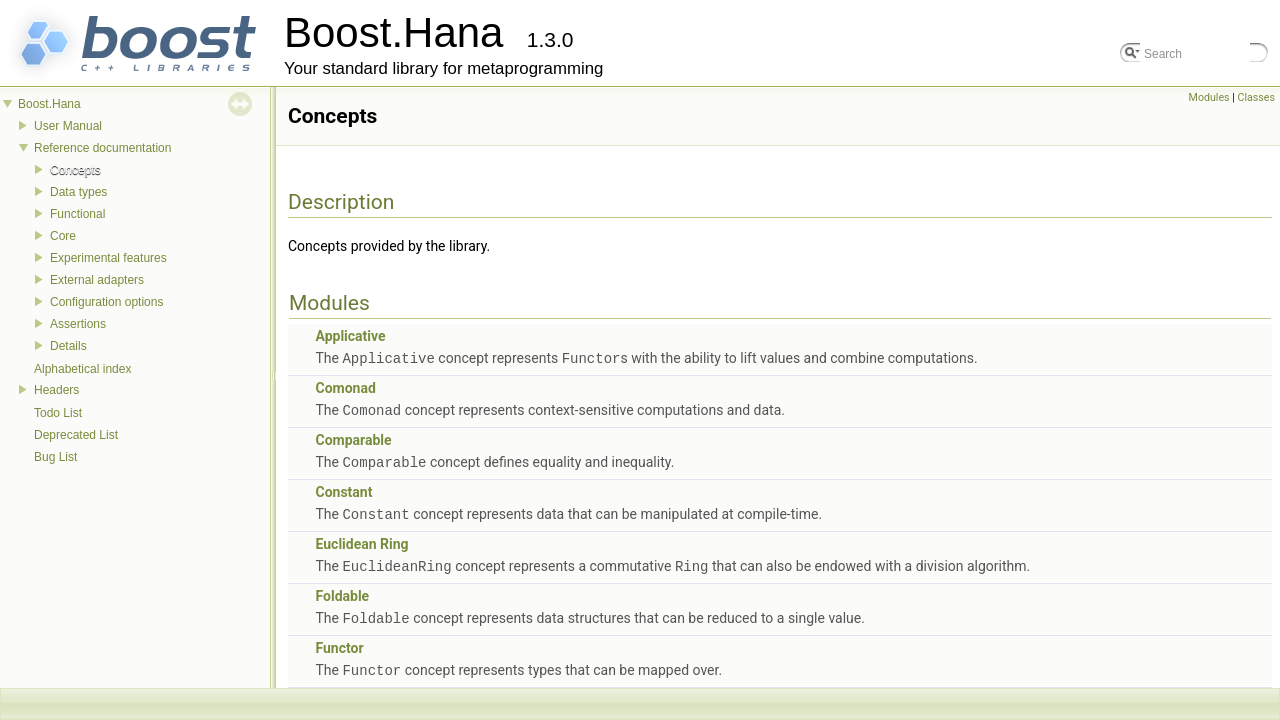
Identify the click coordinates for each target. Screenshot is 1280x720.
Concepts (75, 170)
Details (68, 346)
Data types (78, 192)
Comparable (353, 438)
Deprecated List (76, 435)
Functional (77, 214)
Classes (1256, 97)
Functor (339, 642)
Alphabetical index (82, 369)
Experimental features (108, 258)
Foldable (342, 591)
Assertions (78, 324)
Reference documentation (102, 148)
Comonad (345, 387)
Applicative (350, 336)
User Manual (68, 126)
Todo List (58, 413)
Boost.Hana (49, 104)
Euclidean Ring (361, 540)
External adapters (97, 280)
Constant (343, 489)
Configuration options (106, 302)
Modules (1209, 97)
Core (63, 236)
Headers (56, 390)
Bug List (55, 457)
